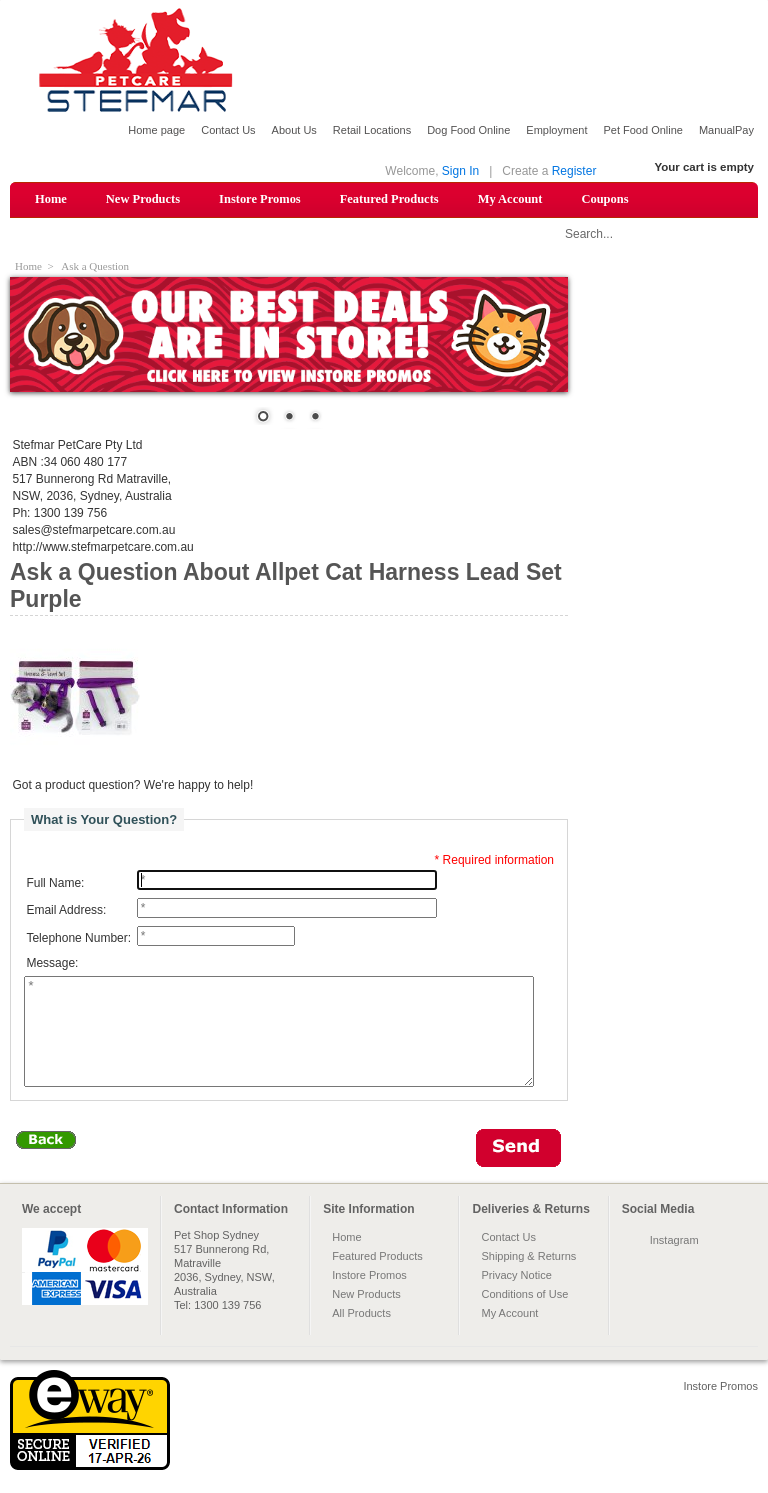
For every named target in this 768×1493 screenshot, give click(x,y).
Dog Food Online (468, 130)
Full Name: (55, 883)
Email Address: (66, 910)
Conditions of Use (524, 1315)
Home (51, 199)
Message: (52, 964)
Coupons (604, 199)
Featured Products (389, 199)
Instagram (674, 1261)
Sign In (460, 171)
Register (574, 171)
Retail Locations (372, 130)
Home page (156, 130)
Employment (556, 130)
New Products (143, 199)
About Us (294, 130)
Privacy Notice (516, 1296)
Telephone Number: (78, 938)
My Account (510, 199)
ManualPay (726, 130)
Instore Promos (260, 199)
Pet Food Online (643, 130)
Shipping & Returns (528, 1277)
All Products (361, 1334)
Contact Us (228, 130)
